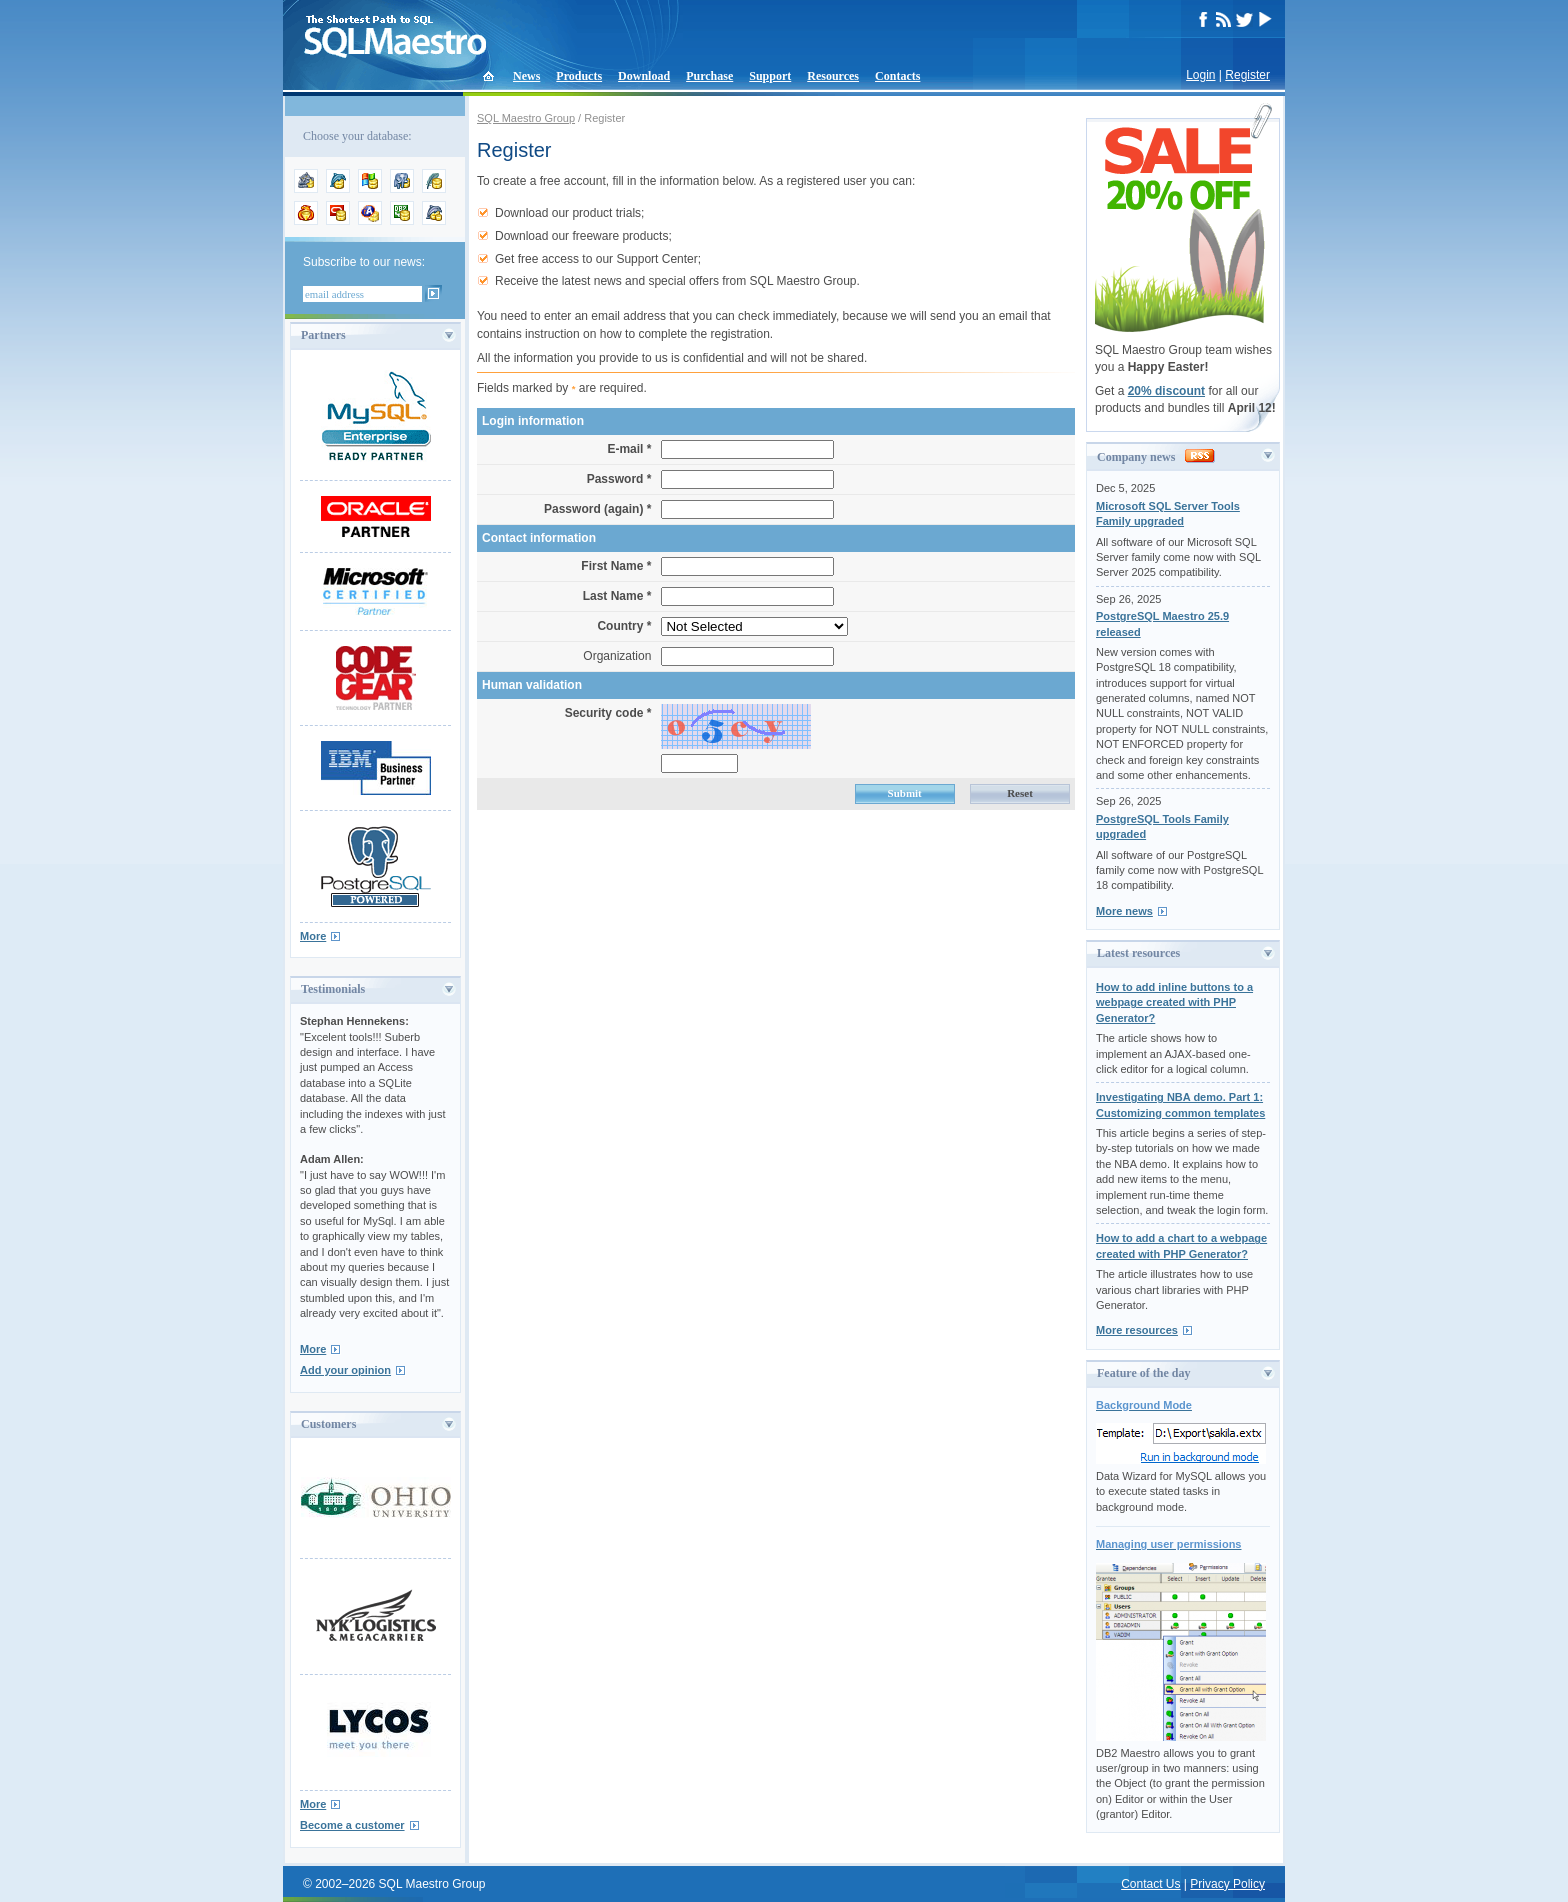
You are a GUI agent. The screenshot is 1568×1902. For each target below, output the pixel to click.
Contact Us (1150, 1884)
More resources (1137, 1330)
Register (1247, 75)
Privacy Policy (1227, 1884)
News (526, 76)
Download (644, 76)
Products (579, 76)
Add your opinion (345, 1370)
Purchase (709, 76)
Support (770, 76)
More (313, 936)
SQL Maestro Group (526, 118)
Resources (833, 76)
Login (1200, 75)
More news (1124, 911)
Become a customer (352, 1825)
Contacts (897, 76)
